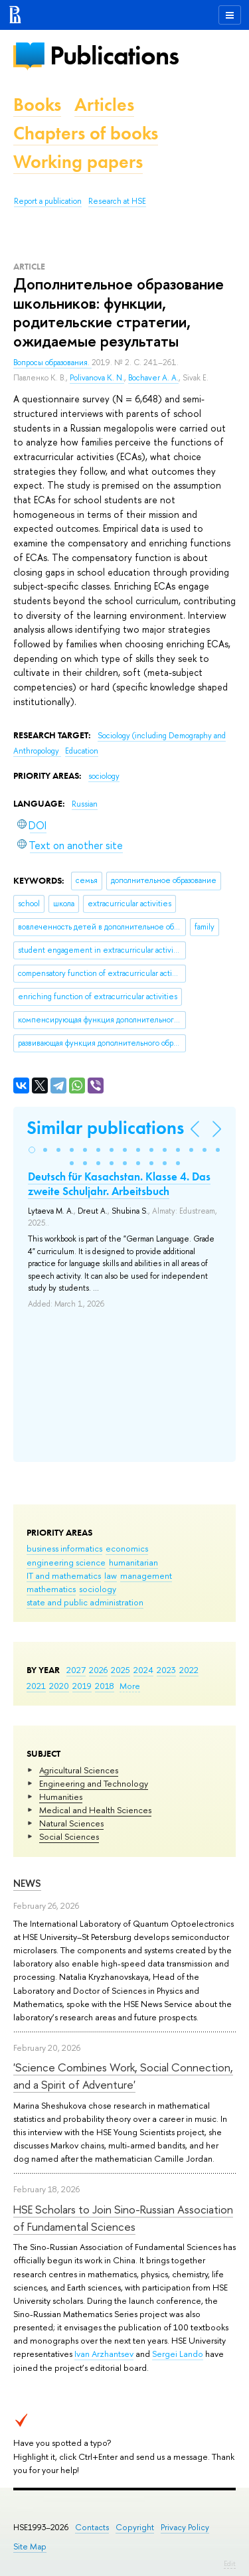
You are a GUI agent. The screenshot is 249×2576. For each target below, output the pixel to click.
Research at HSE (117, 201)
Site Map (29, 2546)
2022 (189, 1670)
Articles (104, 104)
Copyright (135, 2527)
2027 (76, 1670)
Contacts (92, 2527)
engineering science (66, 1562)
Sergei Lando (177, 2354)
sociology (97, 1589)
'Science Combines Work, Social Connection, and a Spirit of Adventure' (123, 2075)
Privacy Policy (185, 2527)
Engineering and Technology (93, 1783)
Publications (114, 55)
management (146, 1575)
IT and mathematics (64, 1575)
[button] (32, 1150)
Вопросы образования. (52, 362)
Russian (85, 804)
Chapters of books (85, 133)
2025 (120, 1670)
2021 (36, 1686)
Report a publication (48, 201)
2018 (104, 1686)
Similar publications (105, 1127)
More (130, 1686)
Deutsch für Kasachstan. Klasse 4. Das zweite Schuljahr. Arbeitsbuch (119, 1183)
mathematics (51, 1589)
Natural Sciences (71, 1823)
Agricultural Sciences (78, 1770)
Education (81, 751)
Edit (230, 2563)
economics (127, 1548)
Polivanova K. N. (97, 377)
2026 (98, 1670)
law (110, 1575)
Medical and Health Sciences (95, 1810)
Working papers (78, 161)
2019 (82, 1686)
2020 (59, 1686)
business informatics (64, 1548)
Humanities (60, 1797)
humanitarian (133, 1562)
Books (37, 104)
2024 (143, 1670)
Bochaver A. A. (153, 377)
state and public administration (85, 1602)
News (27, 1883)
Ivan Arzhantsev (103, 2354)
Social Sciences (69, 1836)
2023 (166, 1670)
